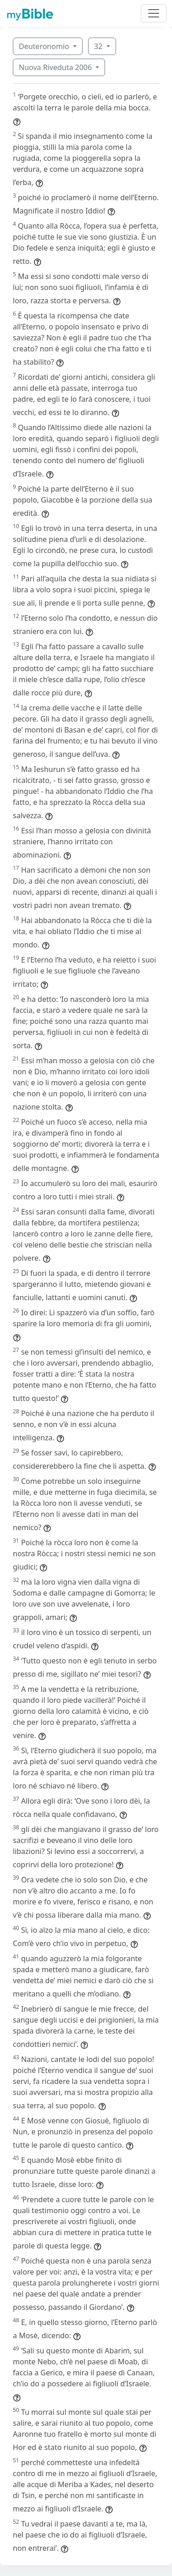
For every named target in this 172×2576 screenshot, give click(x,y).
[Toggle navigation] (153, 13)
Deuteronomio (45, 46)
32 (99, 46)
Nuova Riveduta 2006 (56, 67)
